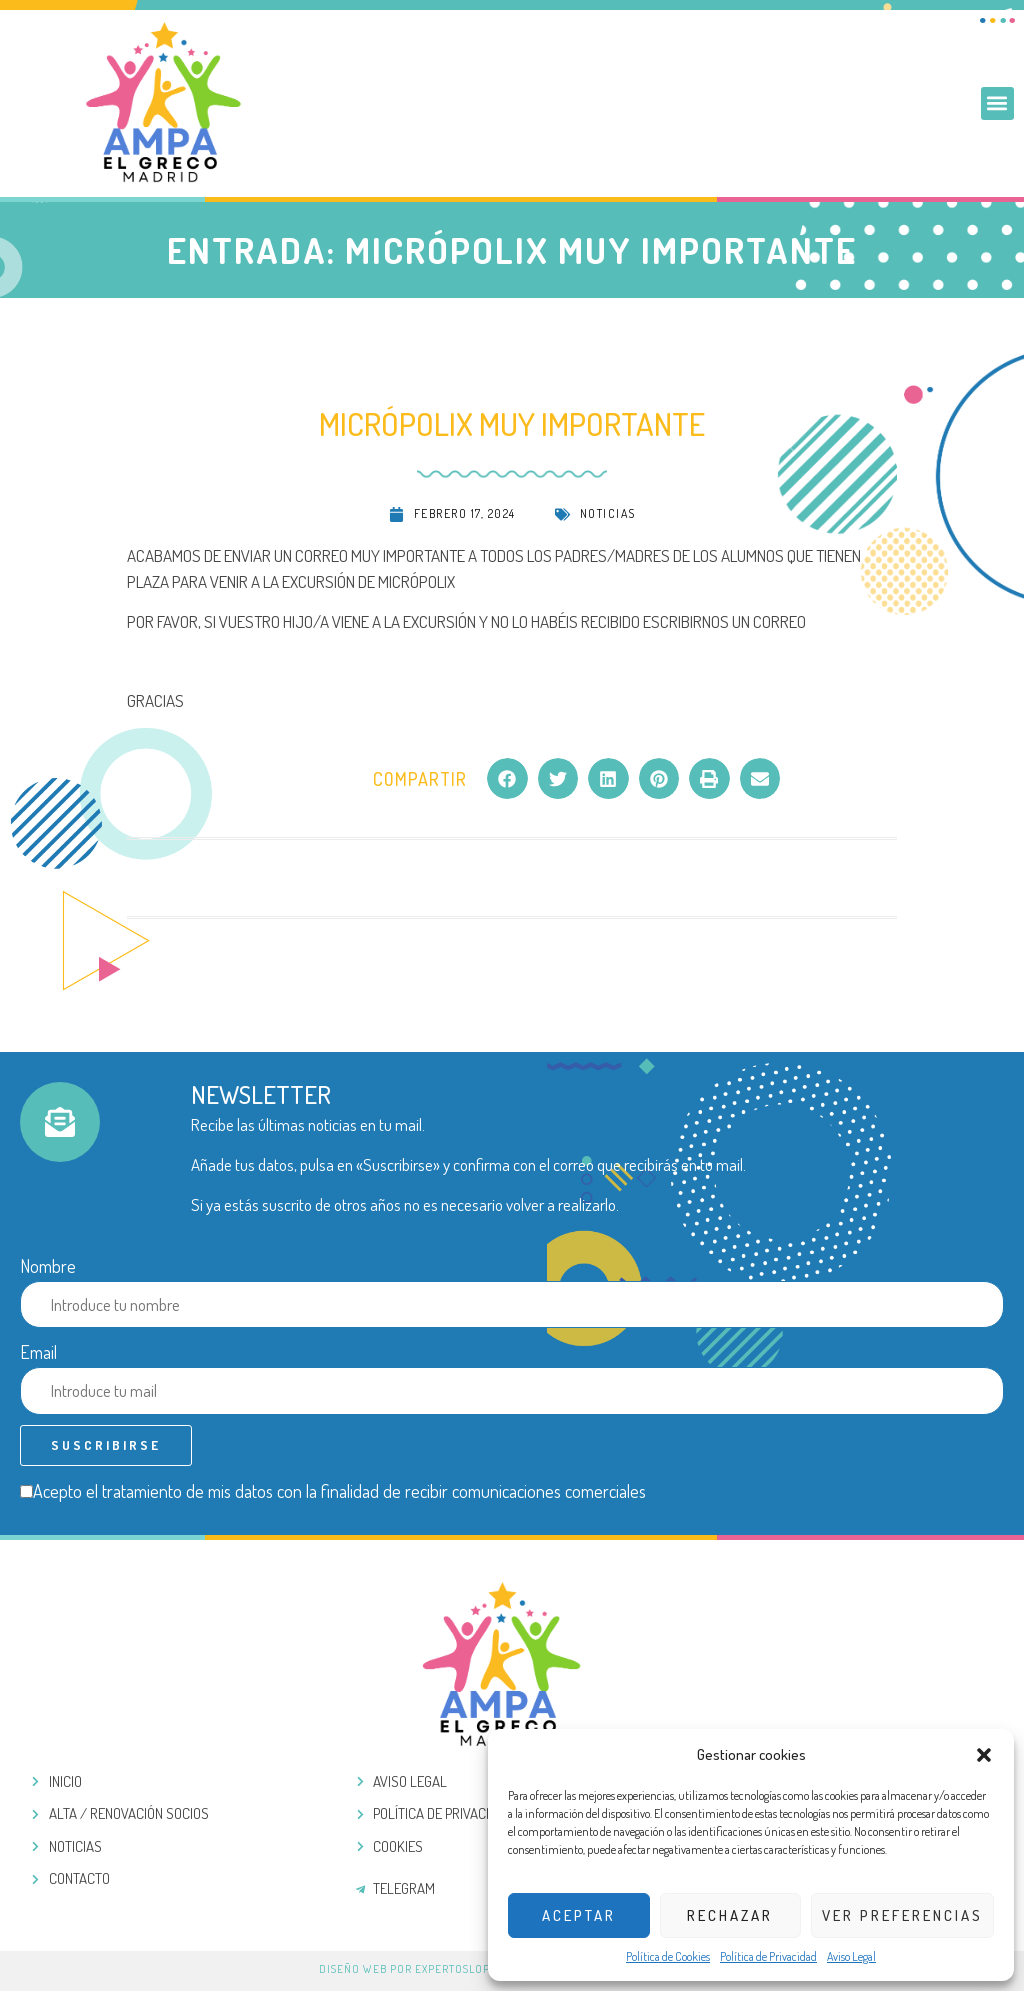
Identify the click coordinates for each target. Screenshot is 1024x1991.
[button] (984, 1755)
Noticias (608, 513)
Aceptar (579, 1915)
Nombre (48, 1266)
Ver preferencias (902, 1915)
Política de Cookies (668, 1956)
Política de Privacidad (768, 1956)
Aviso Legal (851, 1956)
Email (38, 1352)
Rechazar (730, 1915)
